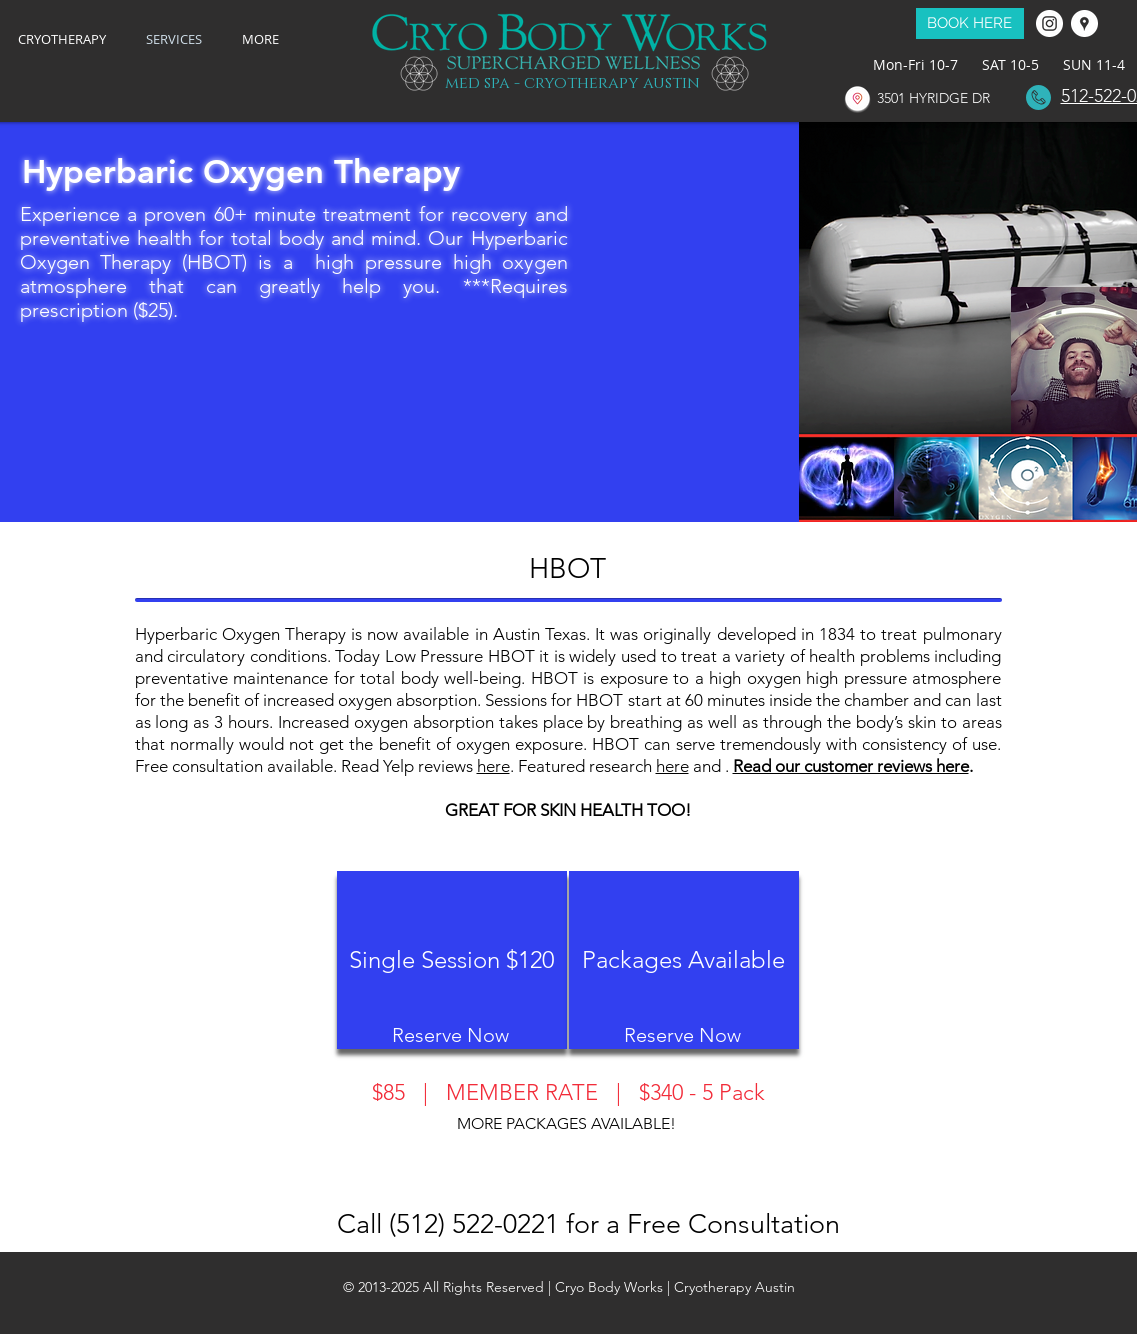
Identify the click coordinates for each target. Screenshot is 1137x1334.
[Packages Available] (684, 960)
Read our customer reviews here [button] (851, 766)
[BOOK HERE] (970, 23)
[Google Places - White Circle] (1084, 23)
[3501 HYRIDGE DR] (934, 98)
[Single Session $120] (452, 960)
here (493, 766)
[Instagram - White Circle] (1049, 23)
